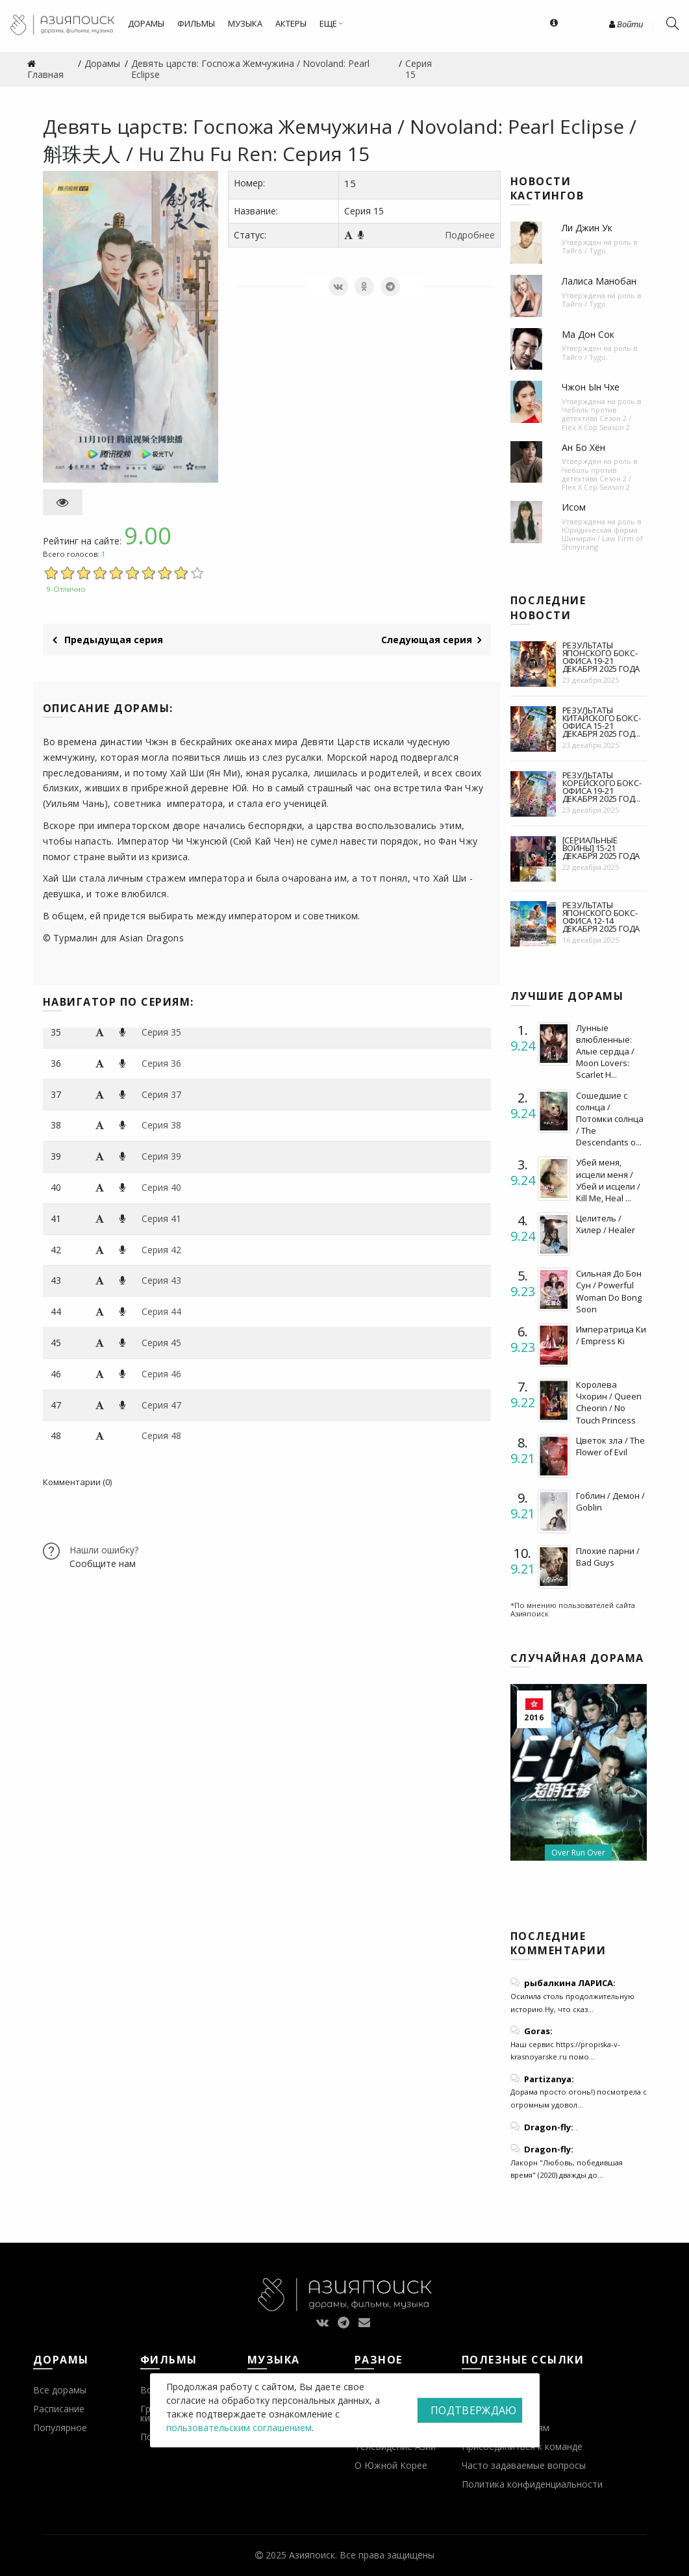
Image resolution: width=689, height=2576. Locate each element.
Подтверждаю (473, 2410)
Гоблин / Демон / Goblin (610, 1501)
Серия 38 (161, 1125)
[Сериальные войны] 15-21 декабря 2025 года (601, 848)
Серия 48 (161, 1435)
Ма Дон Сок (588, 334)
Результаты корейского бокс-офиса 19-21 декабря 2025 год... (602, 786)
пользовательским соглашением (239, 2427)
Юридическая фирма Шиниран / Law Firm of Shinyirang (602, 538)
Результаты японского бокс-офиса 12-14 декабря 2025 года (601, 916)
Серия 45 (161, 1342)
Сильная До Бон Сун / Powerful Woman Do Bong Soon (609, 1291)
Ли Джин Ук (587, 228)
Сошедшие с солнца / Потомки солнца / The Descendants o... (610, 1119)
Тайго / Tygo (584, 250)
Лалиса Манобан (599, 281)
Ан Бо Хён (583, 447)
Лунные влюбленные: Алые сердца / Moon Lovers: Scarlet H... (605, 1051)
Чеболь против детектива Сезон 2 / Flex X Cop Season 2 (596, 418)
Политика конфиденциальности (532, 2484)
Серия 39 (161, 1156)
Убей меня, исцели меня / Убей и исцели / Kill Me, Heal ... (608, 1180)
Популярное (60, 2427)
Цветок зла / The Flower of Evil (610, 1446)
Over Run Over (578, 1852)
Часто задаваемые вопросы (524, 2465)
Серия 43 (161, 1280)
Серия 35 (161, 1032)
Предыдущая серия (108, 639)
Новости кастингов (547, 188)
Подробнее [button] (470, 235)
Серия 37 (161, 1094)
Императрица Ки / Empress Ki (611, 1335)
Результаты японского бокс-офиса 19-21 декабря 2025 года (601, 656)
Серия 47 (161, 1405)
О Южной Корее (391, 2465)
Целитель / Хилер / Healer (605, 1224)
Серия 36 (161, 1063)
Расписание (58, 2409)
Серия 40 (161, 1187)
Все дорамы (59, 2390)
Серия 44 (161, 1311)
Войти (626, 24)
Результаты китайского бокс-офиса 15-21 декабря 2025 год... (601, 721)
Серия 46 (161, 1374)
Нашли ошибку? (103, 1550)
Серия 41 (161, 1218)
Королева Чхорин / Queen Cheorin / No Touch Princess (609, 1402)
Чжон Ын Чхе (591, 387)
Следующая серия (431, 639)
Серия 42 (161, 1249)
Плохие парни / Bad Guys (608, 1556)
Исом (574, 507)
